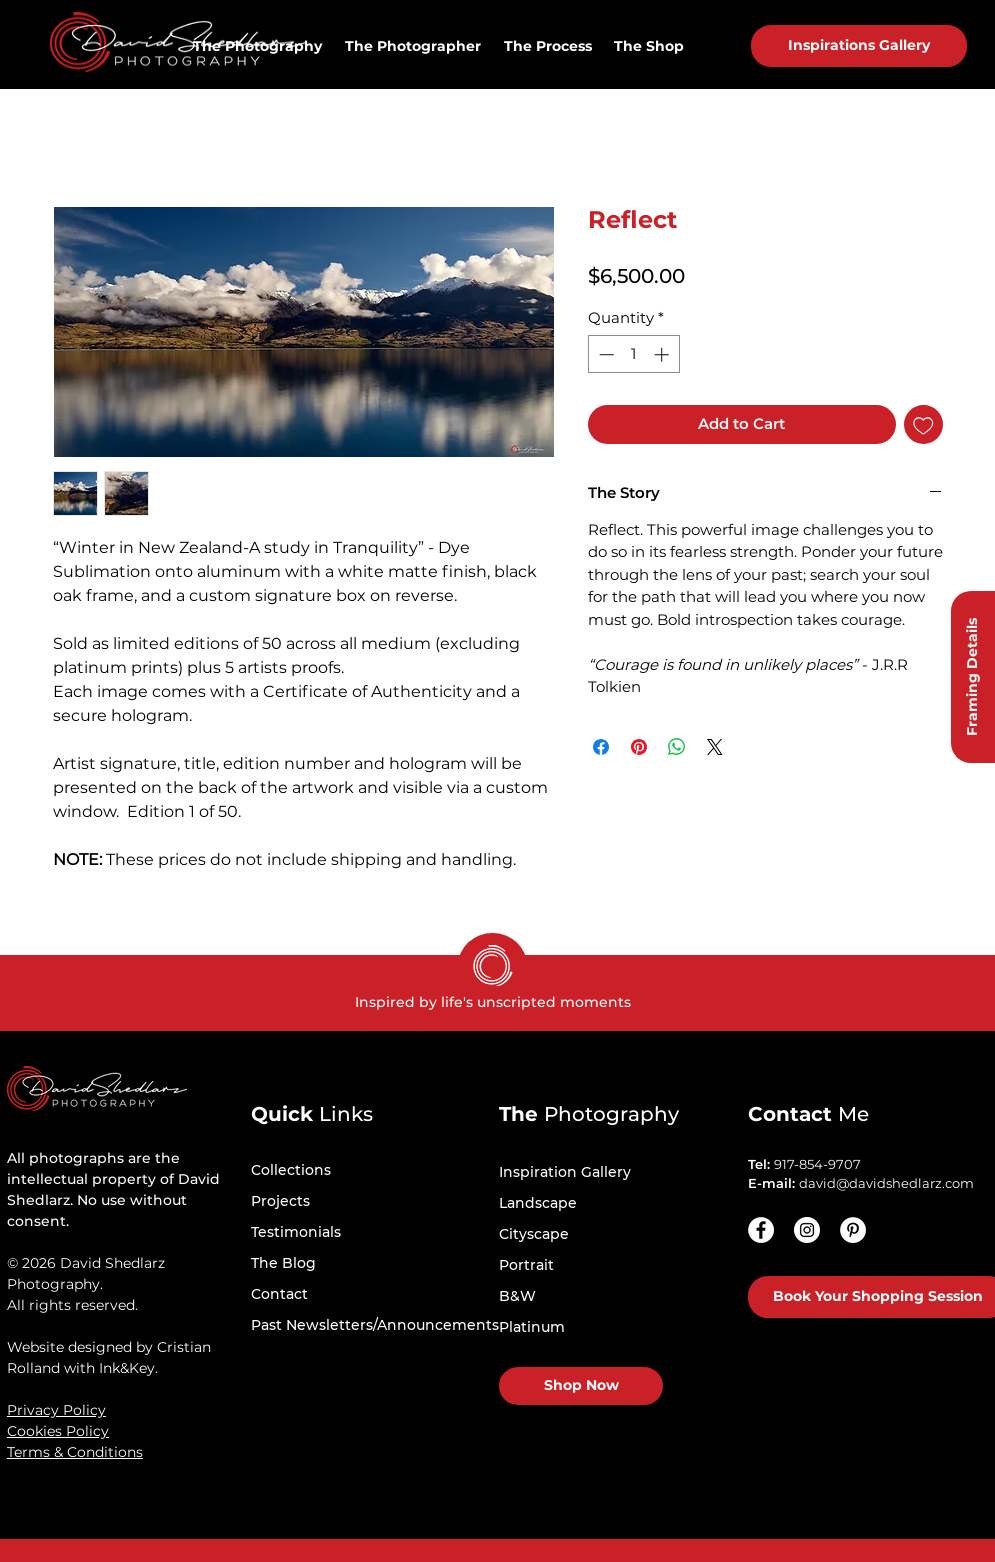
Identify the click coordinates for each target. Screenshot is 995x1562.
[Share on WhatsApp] (677, 747)
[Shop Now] (581, 1386)
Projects (280, 1201)
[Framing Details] (973, 677)
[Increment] (663, 354)
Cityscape (534, 1234)
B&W (517, 1296)
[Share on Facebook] (601, 747)
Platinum (532, 1327)
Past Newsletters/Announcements (375, 1325)
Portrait (526, 1265)
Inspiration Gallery (565, 1172)
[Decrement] (604, 354)
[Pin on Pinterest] (639, 747)
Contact (279, 1294)
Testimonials (296, 1232)
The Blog (283, 1263)
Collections (291, 1170)
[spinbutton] (633, 354)
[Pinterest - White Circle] (853, 1230)
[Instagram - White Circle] (807, 1230)
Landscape (538, 1203)
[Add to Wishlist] (923, 424)
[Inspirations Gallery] (859, 46)
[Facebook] (761, 1230)
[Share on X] (715, 747)
